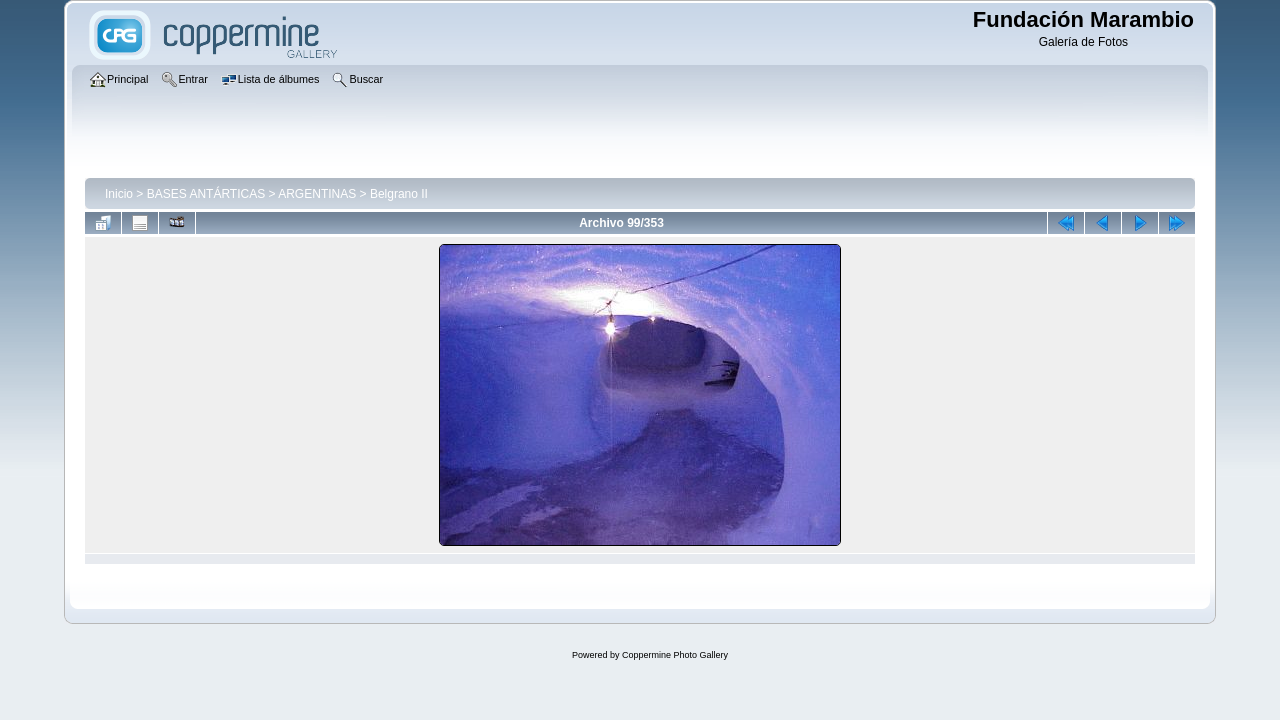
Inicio (119, 194)
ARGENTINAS (317, 194)
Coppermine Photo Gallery (675, 655)
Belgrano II (399, 194)
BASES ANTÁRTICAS (206, 194)
